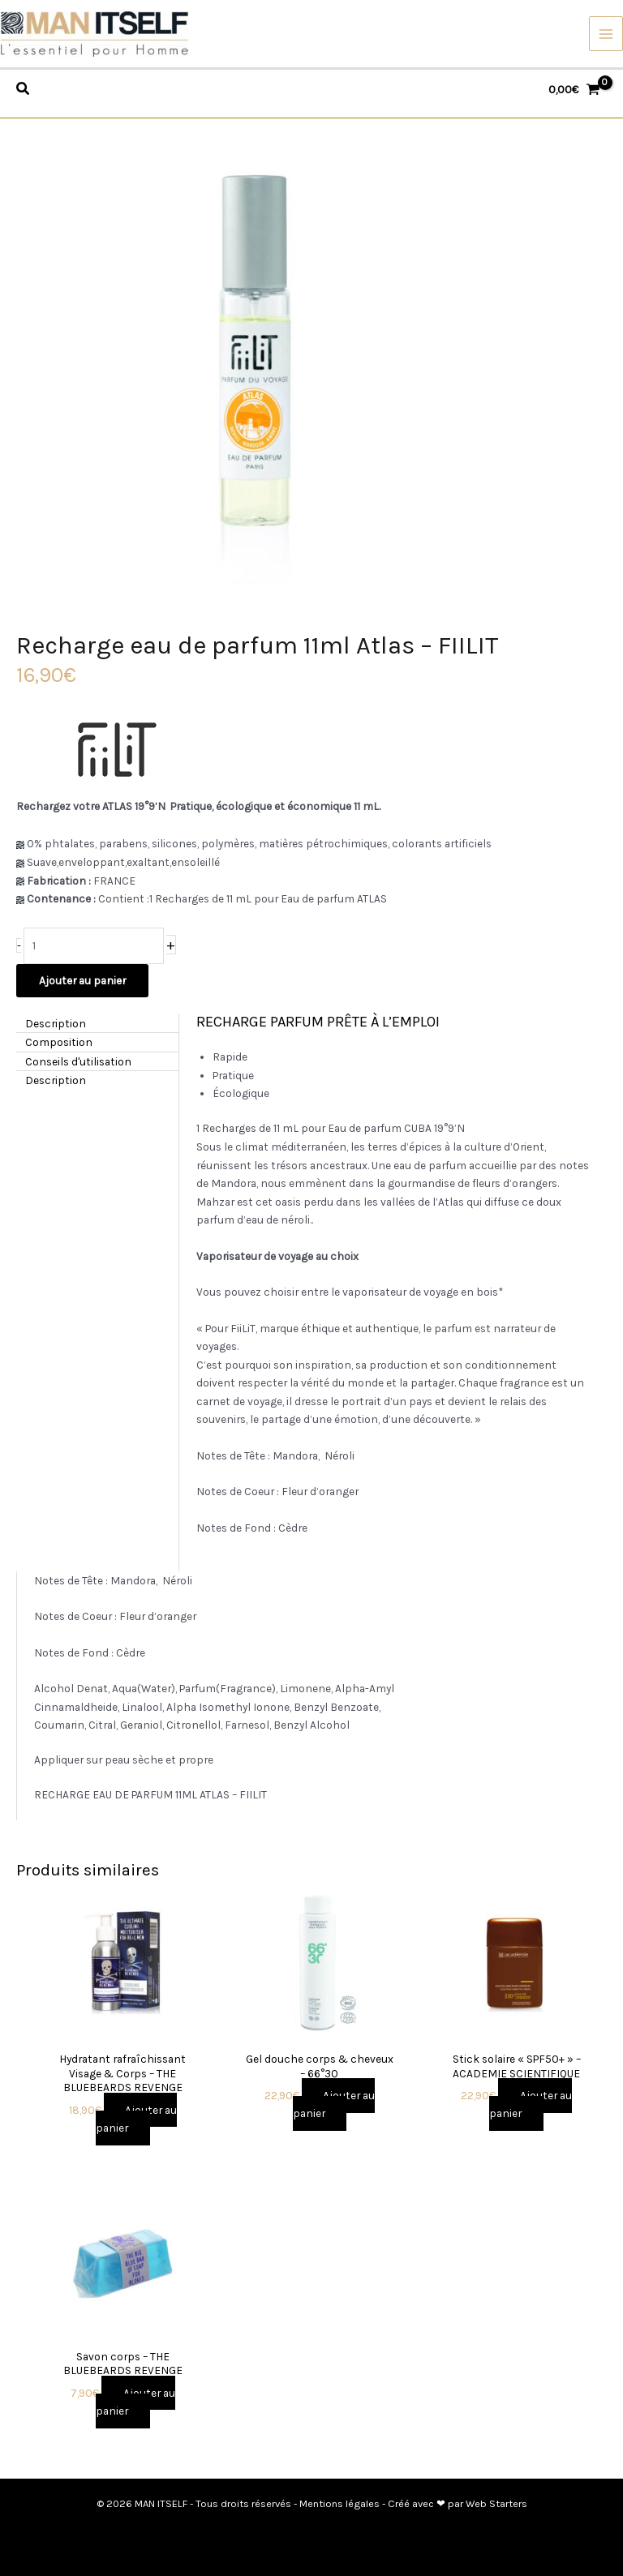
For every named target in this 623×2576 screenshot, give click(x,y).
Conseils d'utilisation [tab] (78, 1061)
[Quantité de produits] (94, 946)
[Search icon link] (23, 91)
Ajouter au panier (82, 980)
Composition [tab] (58, 1041)
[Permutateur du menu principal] (606, 33)
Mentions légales (339, 2503)
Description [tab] (55, 1022)
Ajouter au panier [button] (136, 2119)
